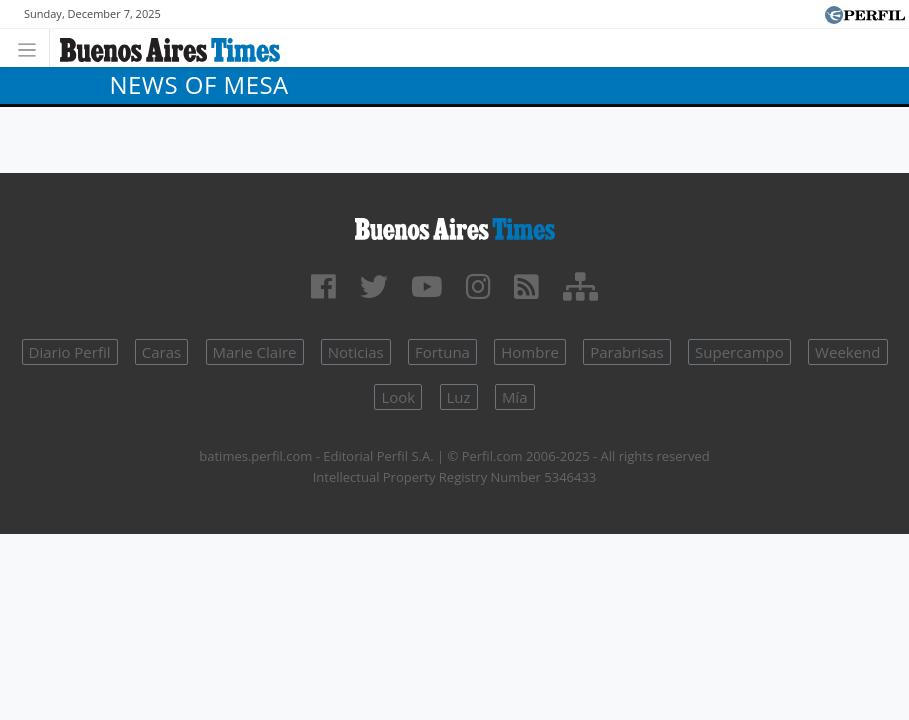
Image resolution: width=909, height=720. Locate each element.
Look (398, 397)
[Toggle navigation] (32, 47)
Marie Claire (255, 352)
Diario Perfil (70, 352)
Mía (515, 397)
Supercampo (739, 352)
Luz (459, 397)
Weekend (847, 352)
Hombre (530, 352)
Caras (161, 352)
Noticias (356, 352)
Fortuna (442, 352)
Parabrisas (627, 352)
